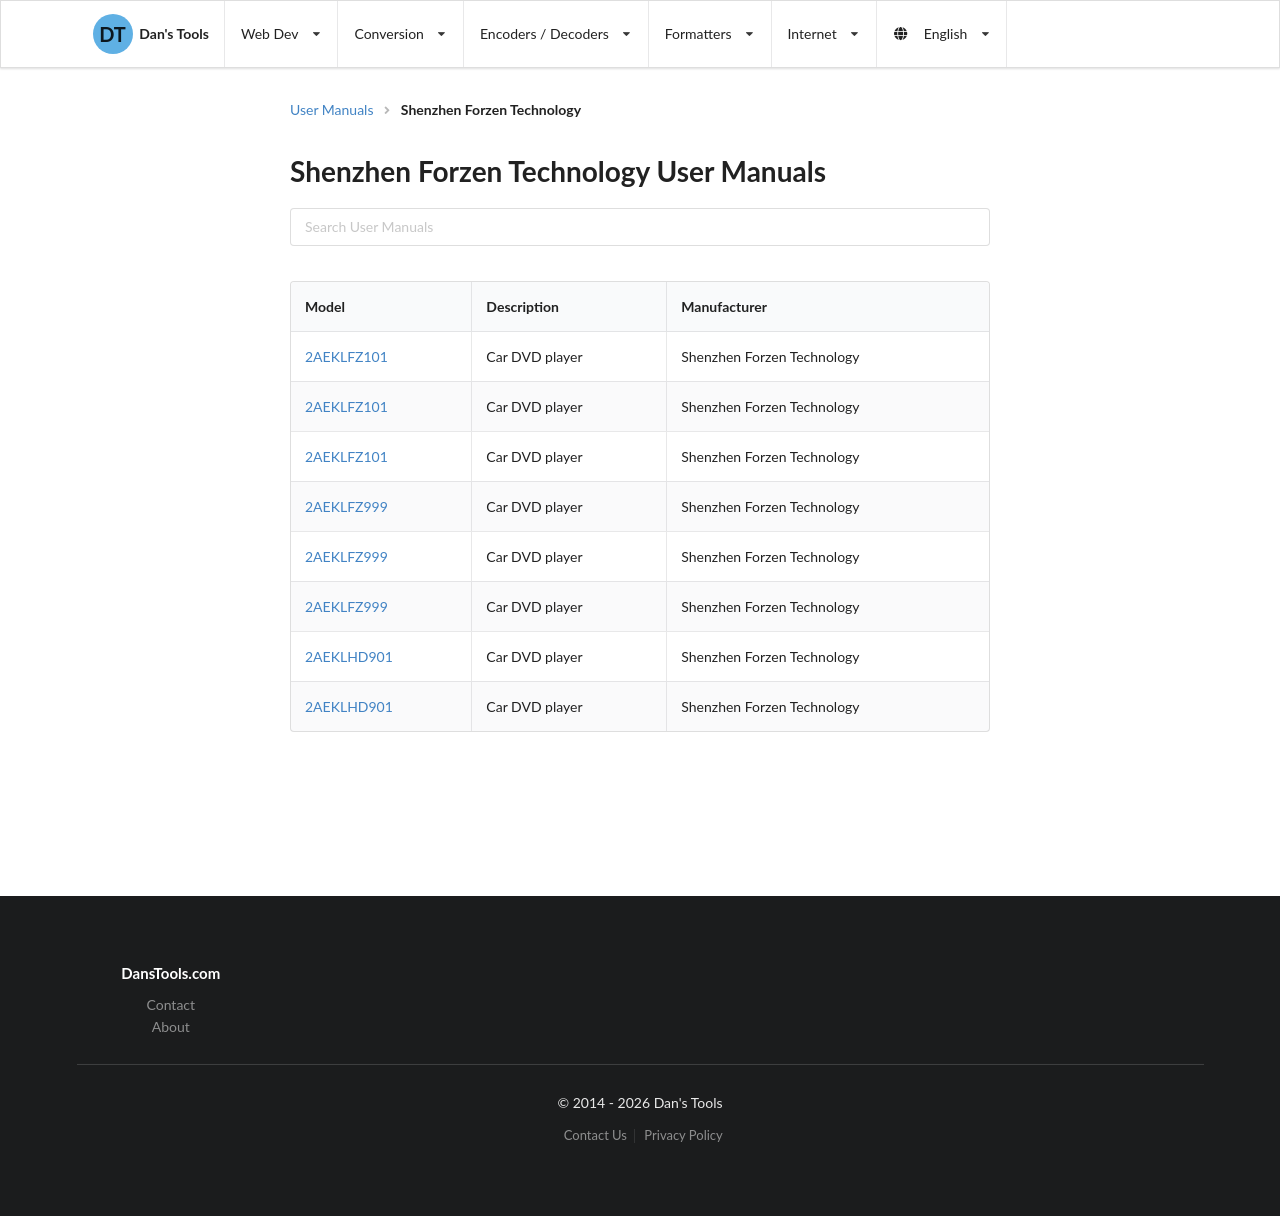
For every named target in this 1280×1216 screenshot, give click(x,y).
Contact (171, 1005)
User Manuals (332, 109)
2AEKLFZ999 (346, 506)
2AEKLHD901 (349, 656)
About (171, 1026)
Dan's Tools (151, 34)
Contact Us (595, 1135)
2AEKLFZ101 (346, 356)
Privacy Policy (683, 1135)
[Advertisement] (1104, 420)
